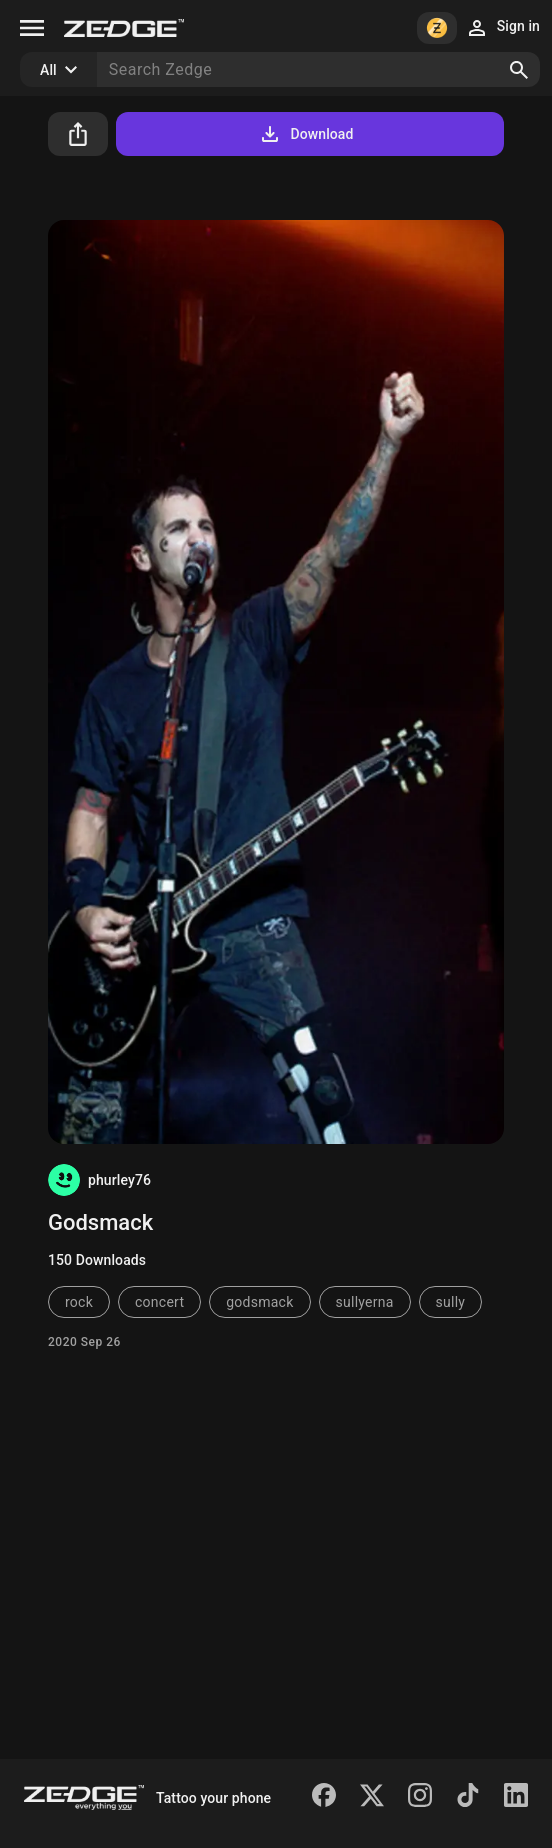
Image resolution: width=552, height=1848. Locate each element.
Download (305, 134)
